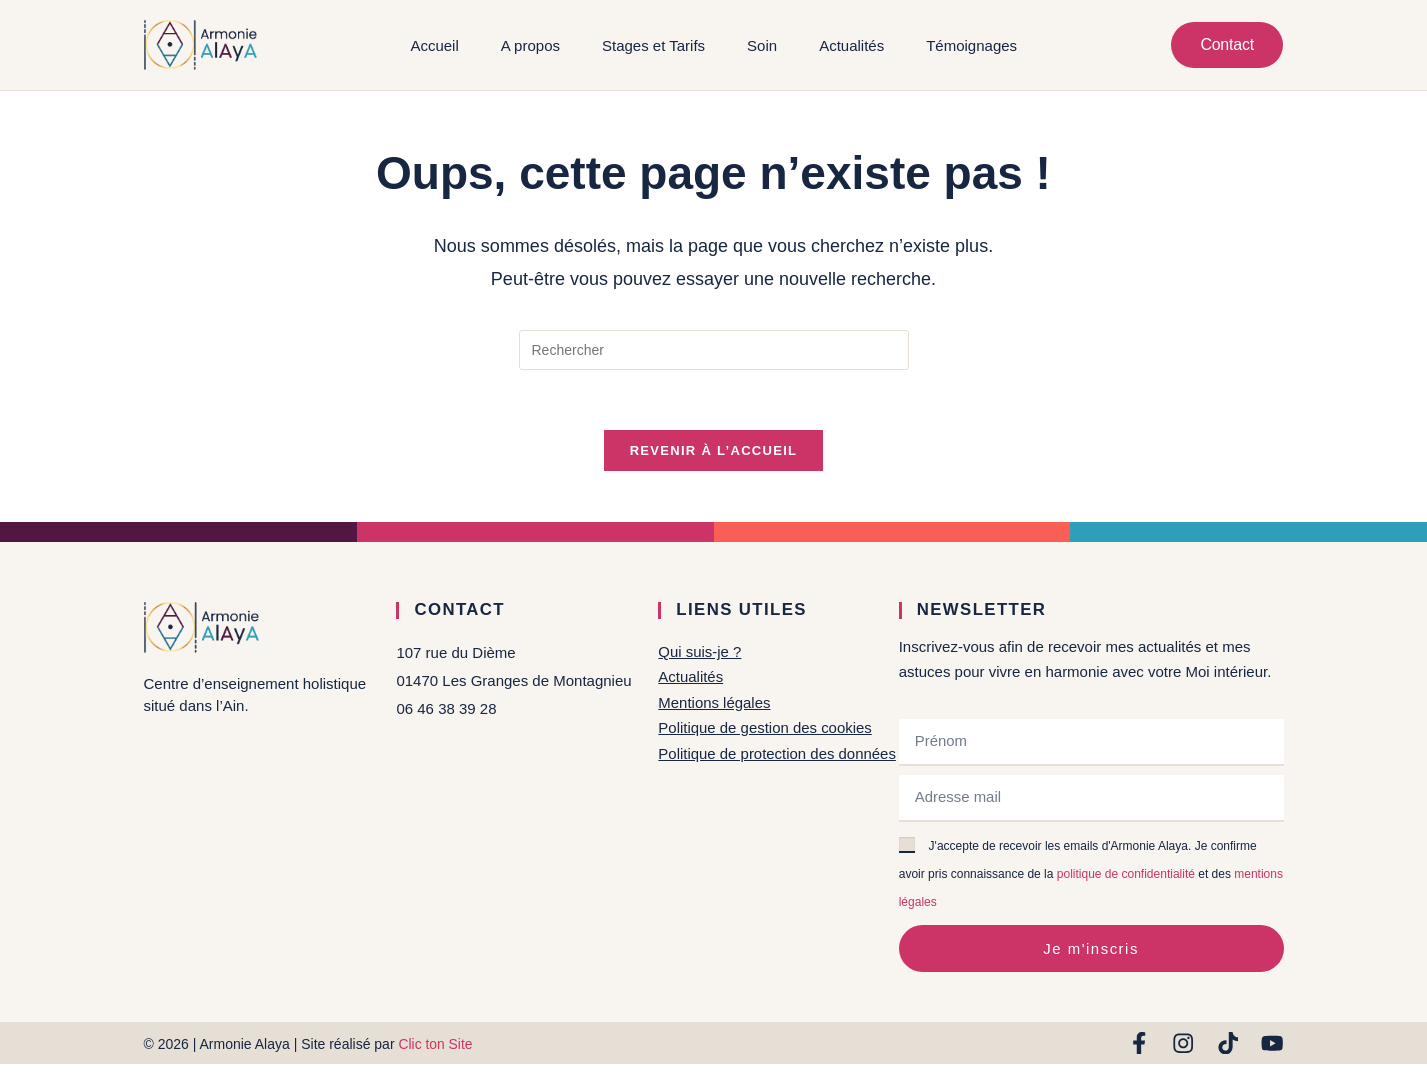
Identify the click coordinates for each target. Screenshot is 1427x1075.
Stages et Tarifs (652, 45)
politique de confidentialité (1126, 875)
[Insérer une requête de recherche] (714, 350)
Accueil (434, 45)
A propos (529, 45)
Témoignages (971, 45)
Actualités (851, 45)
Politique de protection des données (777, 752)
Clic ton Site (435, 1045)
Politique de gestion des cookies (765, 727)
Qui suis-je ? (699, 652)
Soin (762, 45)
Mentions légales (714, 702)
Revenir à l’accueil (714, 451)
